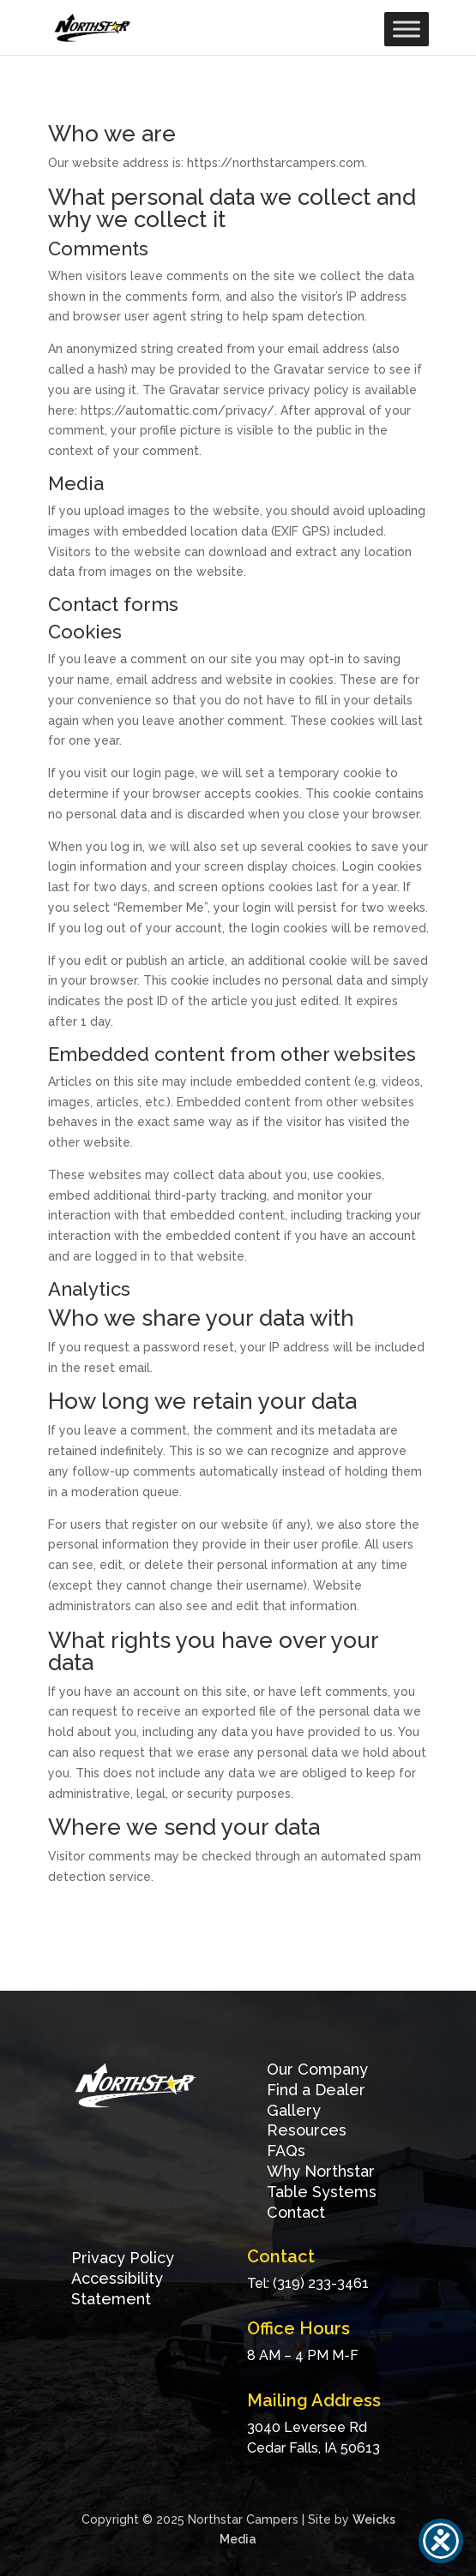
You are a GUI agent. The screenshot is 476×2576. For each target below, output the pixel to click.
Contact (296, 2212)
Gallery (294, 2110)
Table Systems (322, 2192)
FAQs (286, 2151)
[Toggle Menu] (406, 29)
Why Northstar (321, 2171)
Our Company (317, 2069)
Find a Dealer (316, 2090)
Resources (306, 2130)
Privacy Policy (122, 2258)
